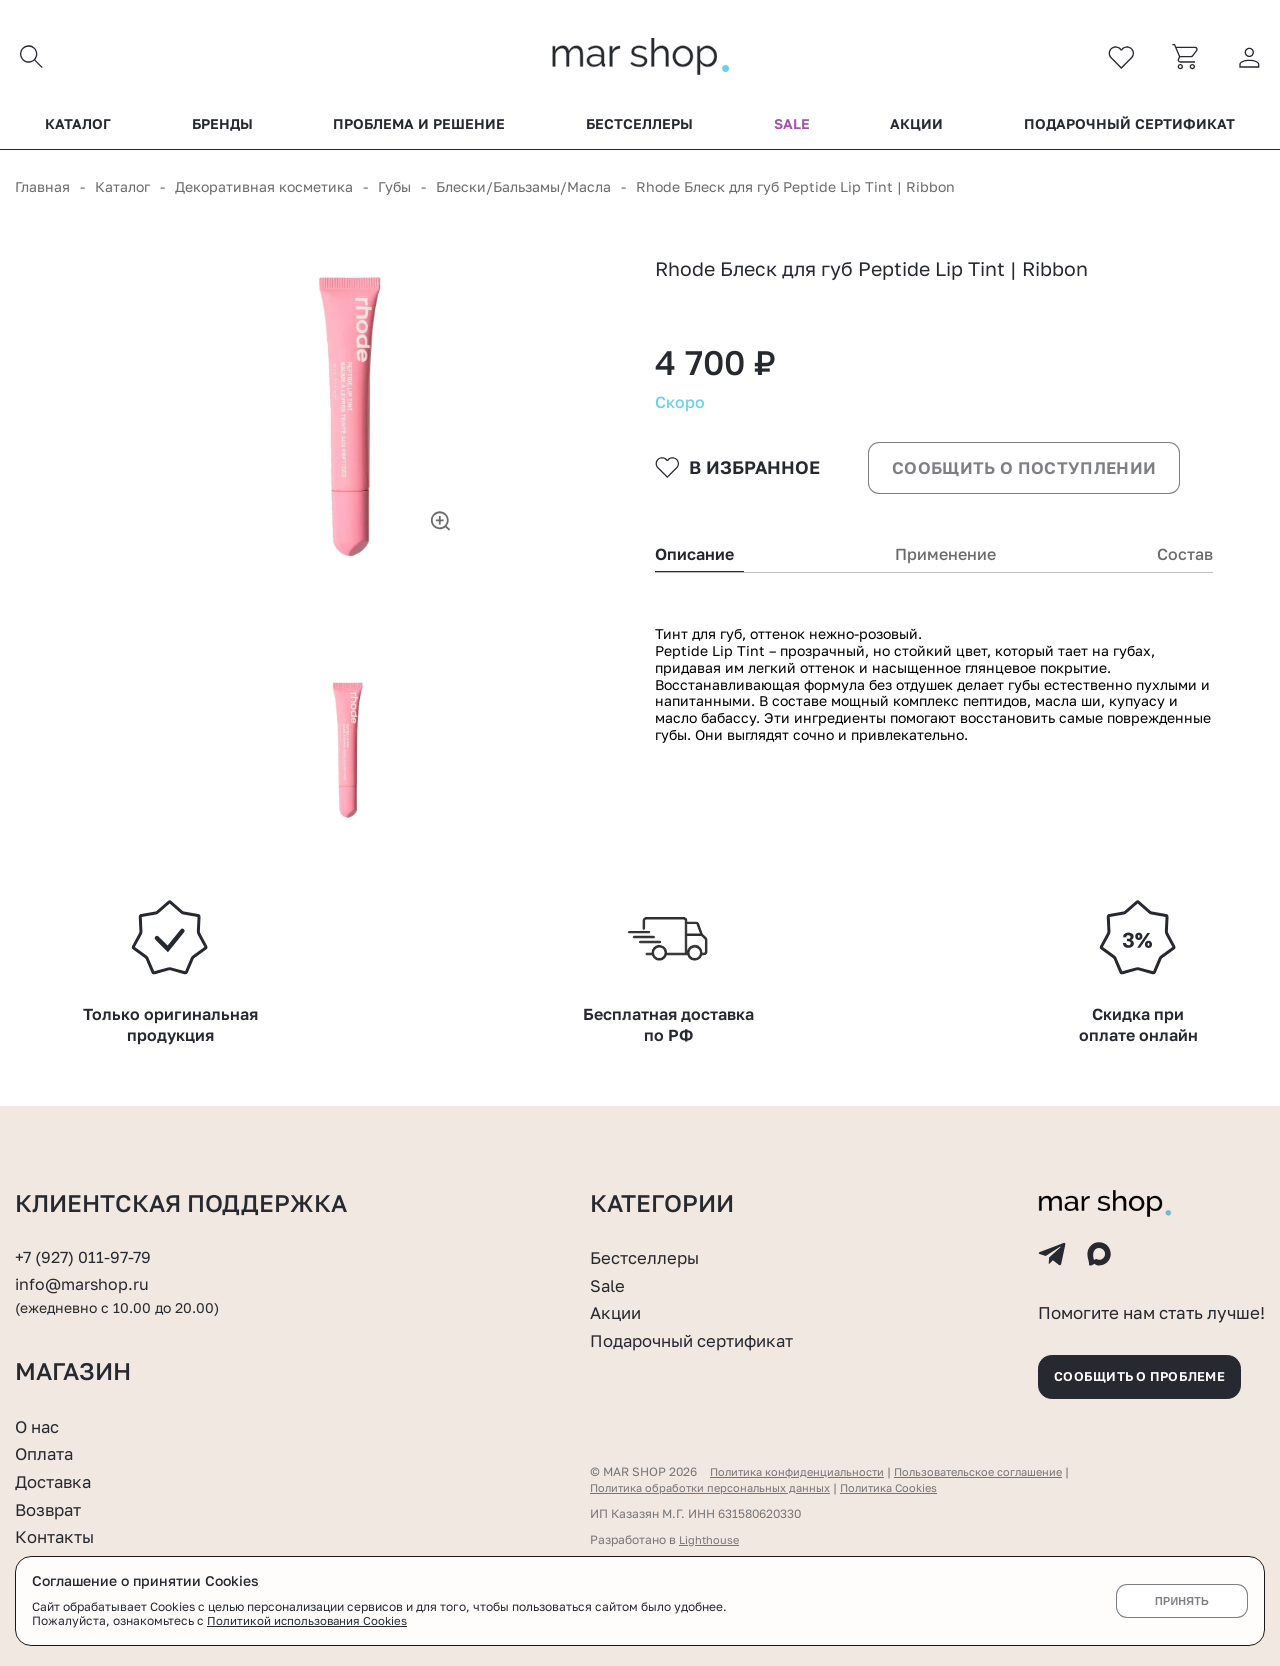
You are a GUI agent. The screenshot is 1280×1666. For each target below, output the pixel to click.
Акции (916, 129)
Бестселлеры (639, 129)
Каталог (78, 129)
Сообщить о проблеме (1150, 1361)
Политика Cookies (909, 1475)
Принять (1181, 1601)
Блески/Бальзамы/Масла (523, 191)
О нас (39, 1414)
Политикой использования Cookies (309, 1621)
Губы (394, 191)
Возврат (51, 1497)
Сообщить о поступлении (1025, 496)
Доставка (56, 1469)
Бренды (222, 129)
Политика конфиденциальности (803, 1459)
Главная (42, 191)
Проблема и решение (419, 129)
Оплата (47, 1442)
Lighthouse (710, 1527)
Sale (792, 129)
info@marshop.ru (85, 1260)
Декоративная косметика (264, 191)
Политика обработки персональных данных (718, 1475)
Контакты (58, 1524)
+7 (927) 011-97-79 (86, 1233)
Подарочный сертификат (1129, 129)
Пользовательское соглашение (998, 1459)
